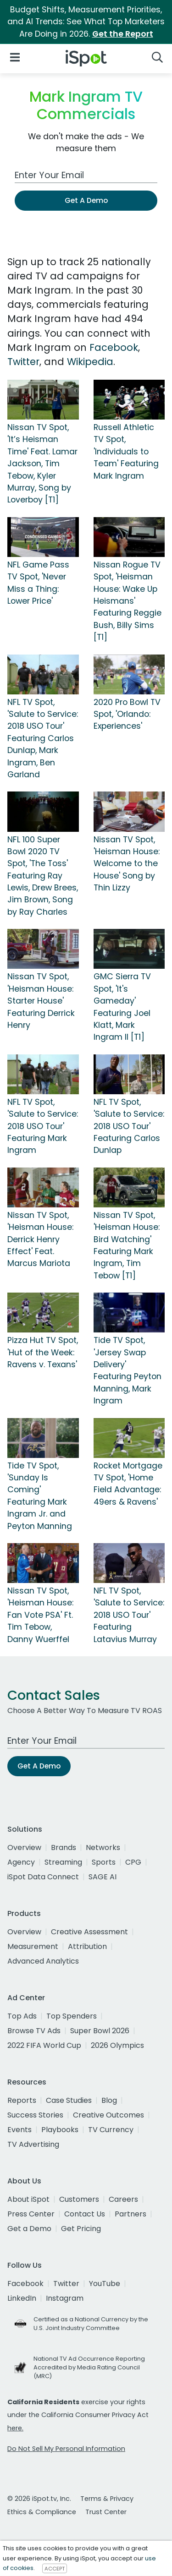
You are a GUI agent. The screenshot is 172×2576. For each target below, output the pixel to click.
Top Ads (22, 2016)
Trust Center (106, 2511)
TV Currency (110, 2129)
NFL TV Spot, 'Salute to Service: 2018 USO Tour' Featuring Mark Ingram (42, 1126)
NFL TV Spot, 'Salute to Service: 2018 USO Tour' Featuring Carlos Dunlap (129, 1126)
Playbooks (59, 2129)
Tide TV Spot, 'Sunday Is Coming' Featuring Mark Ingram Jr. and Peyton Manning (39, 1496)
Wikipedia (90, 361)
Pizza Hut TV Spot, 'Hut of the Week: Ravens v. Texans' (42, 1352)
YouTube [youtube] (104, 2283)
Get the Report (122, 33)
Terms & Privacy (106, 2498)
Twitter (23, 361)
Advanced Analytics (43, 1961)
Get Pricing (81, 2228)
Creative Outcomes (108, 2115)
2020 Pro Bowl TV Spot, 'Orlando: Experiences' (127, 714)
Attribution (87, 1946)
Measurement (32, 1946)
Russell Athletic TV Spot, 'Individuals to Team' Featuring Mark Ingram (126, 451)
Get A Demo (86, 200)
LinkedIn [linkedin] (21, 2298)
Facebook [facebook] (25, 2283)
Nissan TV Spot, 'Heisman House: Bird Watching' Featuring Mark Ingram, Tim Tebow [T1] (127, 1245)
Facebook (113, 347)
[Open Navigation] (15, 56)
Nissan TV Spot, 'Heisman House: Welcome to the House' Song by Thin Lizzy (127, 864)
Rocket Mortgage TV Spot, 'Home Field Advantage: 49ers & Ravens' (128, 1483)
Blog (109, 2100)
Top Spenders (71, 2016)
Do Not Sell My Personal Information (66, 2448)
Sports (104, 1862)
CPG (133, 1862)
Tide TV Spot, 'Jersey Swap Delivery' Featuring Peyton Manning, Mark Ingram (127, 1370)
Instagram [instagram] (64, 2298)
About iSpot (28, 2199)
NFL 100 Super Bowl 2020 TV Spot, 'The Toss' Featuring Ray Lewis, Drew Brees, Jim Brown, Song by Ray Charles (42, 875)
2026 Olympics (117, 2045)
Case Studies (69, 2100)
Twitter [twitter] (66, 2283)
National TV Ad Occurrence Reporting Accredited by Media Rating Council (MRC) (89, 2367)
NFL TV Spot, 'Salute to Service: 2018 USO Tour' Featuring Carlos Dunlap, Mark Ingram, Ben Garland (42, 738)
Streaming (63, 1862)
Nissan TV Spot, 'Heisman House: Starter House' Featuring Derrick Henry (41, 1001)
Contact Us (84, 2214)
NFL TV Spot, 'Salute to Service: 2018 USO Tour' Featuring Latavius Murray (129, 1615)
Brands (63, 1847)
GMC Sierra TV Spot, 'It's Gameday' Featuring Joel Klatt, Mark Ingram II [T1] (122, 1006)
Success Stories (35, 2115)
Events (19, 2129)
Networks (103, 1847)
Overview (24, 1847)
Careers (123, 2199)
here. (15, 2428)
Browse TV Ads (34, 2030)
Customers (79, 2199)
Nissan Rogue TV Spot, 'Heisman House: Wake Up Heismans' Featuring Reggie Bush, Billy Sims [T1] (127, 601)
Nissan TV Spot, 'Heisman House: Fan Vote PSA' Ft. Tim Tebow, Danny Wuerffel (40, 1615)
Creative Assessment (89, 1932)
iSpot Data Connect (43, 1877)
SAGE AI (103, 1877)
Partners (130, 2214)
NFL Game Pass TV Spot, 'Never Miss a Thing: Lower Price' (38, 582)
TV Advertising (33, 2144)
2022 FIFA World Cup (44, 2045)
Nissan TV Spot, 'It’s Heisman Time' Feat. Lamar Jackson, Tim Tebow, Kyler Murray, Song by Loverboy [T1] (42, 463)
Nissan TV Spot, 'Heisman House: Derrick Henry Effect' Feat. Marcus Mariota (40, 1239)
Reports (21, 2100)
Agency (21, 1862)
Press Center (31, 2214)
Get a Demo (29, 2228)
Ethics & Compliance (41, 2511)
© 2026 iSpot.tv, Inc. (39, 2498)
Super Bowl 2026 (99, 2030)
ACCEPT (54, 2568)
